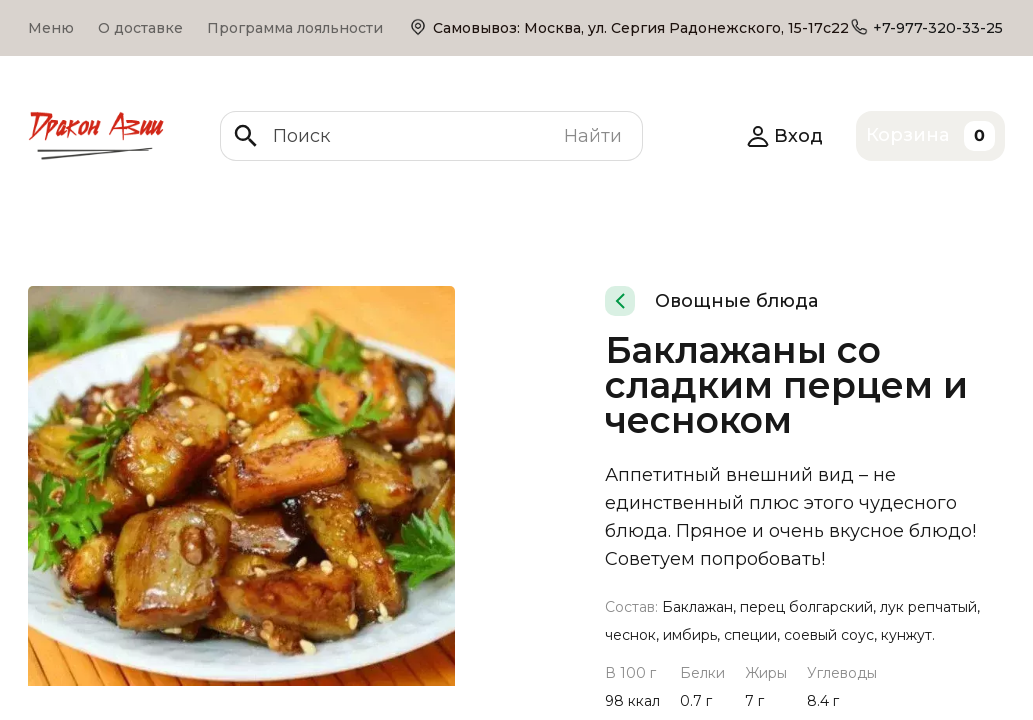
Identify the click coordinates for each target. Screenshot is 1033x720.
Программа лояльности (295, 28)
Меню (51, 28)
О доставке (140, 28)
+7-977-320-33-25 (938, 28)
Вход (784, 136)
